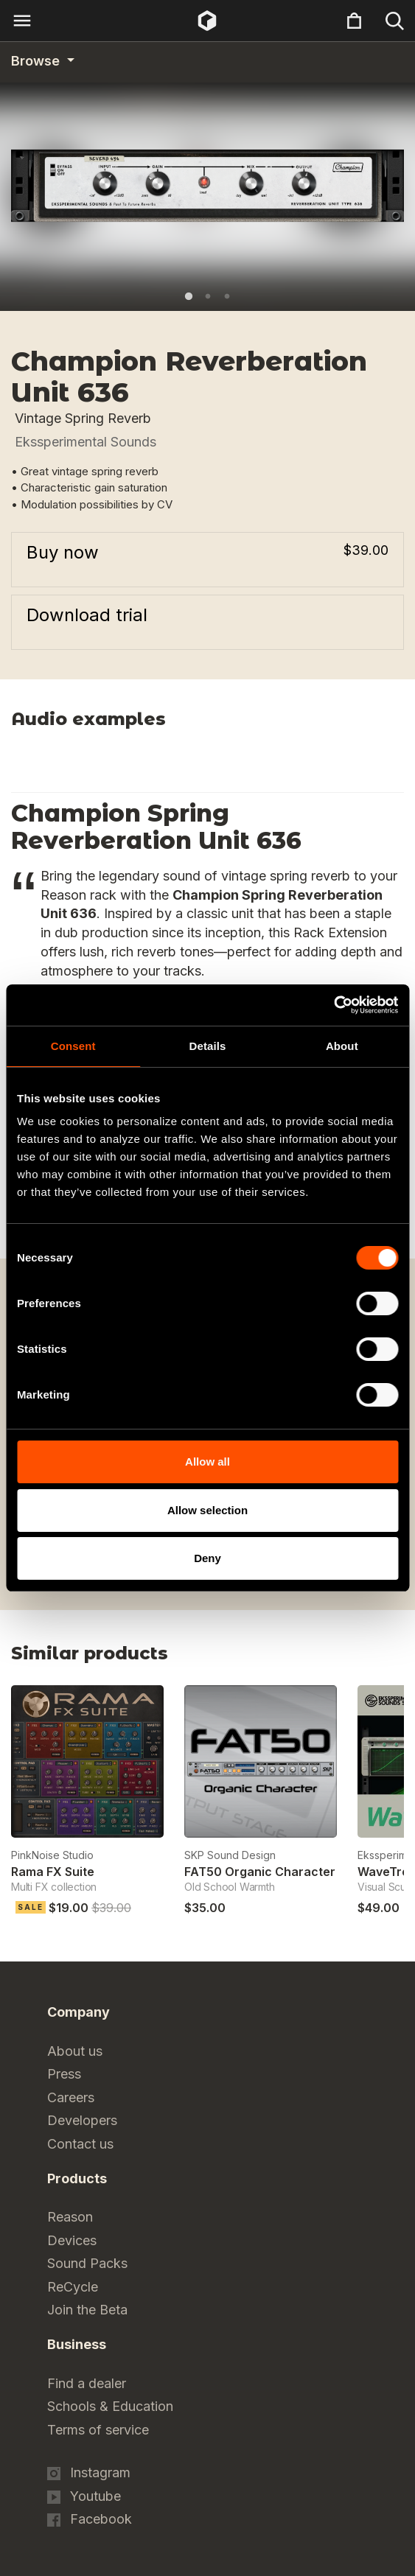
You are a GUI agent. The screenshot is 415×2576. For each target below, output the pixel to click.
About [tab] (342, 1046)
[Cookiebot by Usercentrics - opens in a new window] (333, 1005)
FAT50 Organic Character (259, 1871)
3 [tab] (227, 296)
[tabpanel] (207, 185)
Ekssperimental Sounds (85, 441)
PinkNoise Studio (52, 1855)
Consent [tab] (73, 1046)
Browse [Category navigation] (37, 61)
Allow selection (207, 1510)
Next (395, 1657)
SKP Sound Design (230, 1855)
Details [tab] (207, 1046)
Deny (207, 1558)
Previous (358, 1657)
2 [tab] (207, 296)
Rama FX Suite (52, 1871)
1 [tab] (188, 296)
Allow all (207, 1461)
